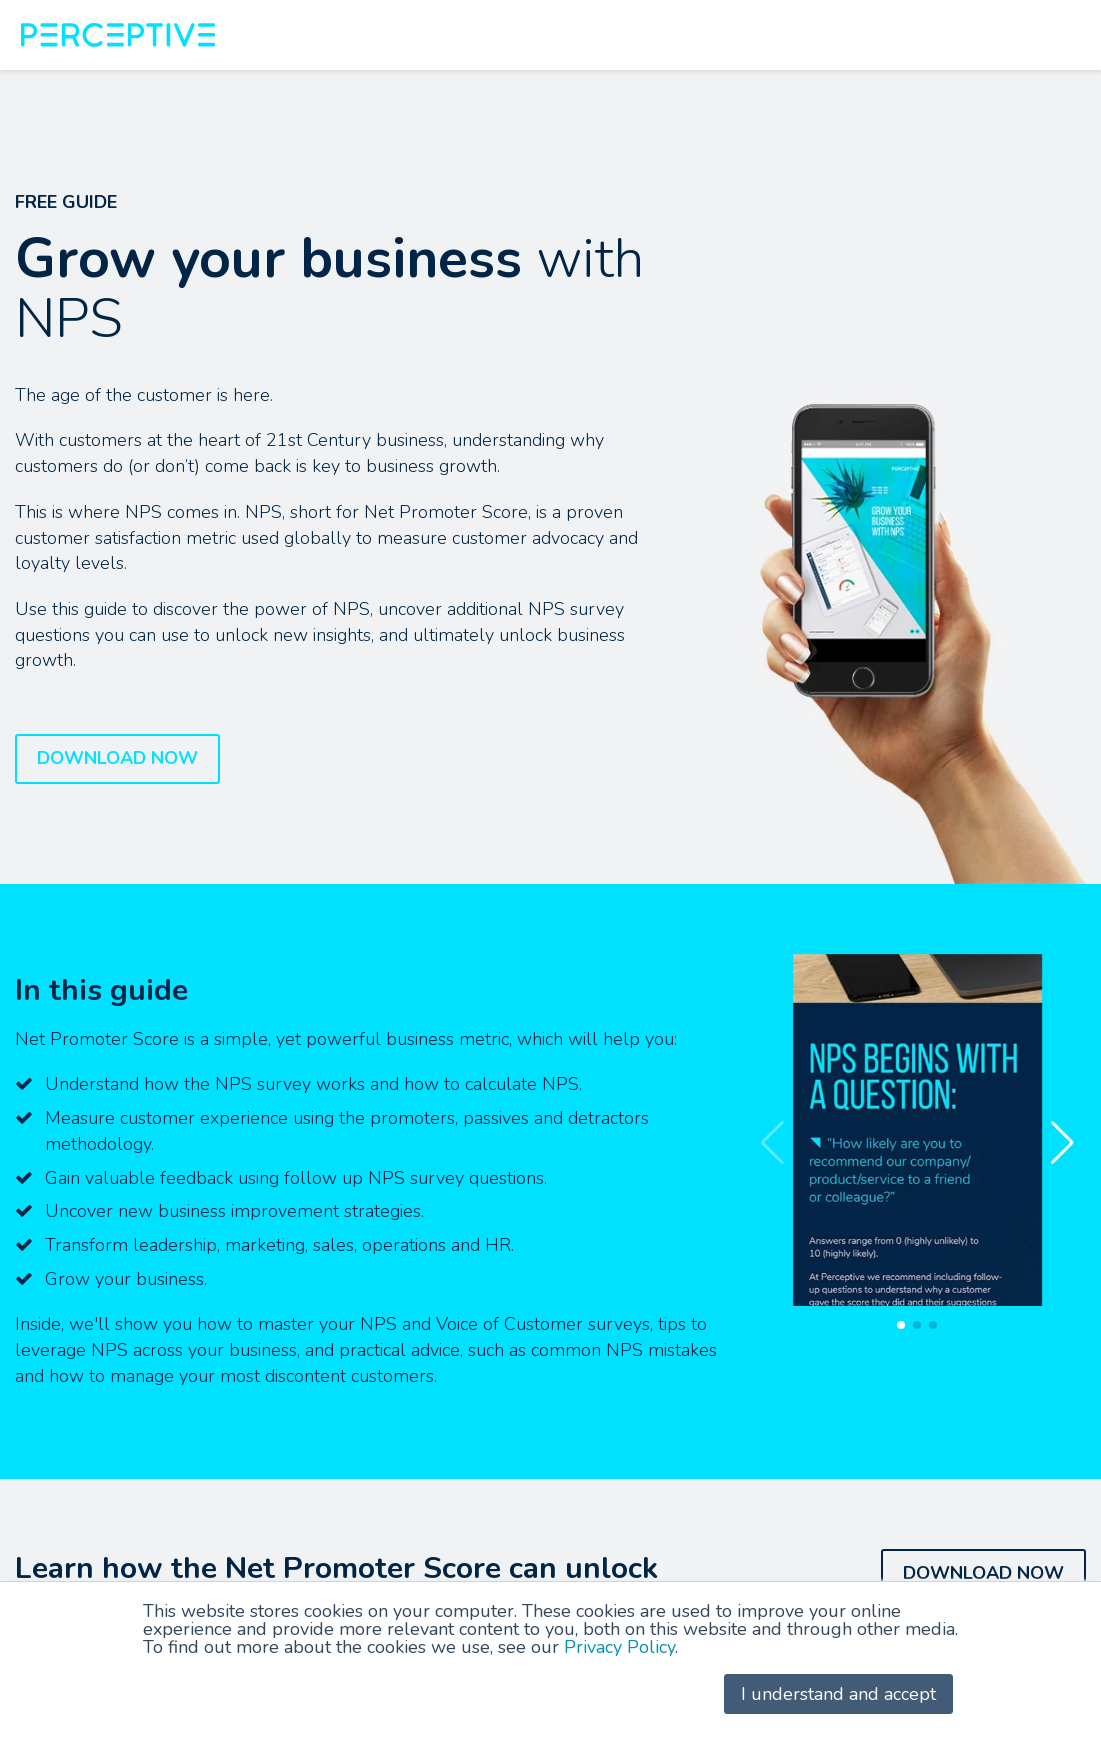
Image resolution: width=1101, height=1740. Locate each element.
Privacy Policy (619, 1647)
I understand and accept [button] (838, 1694)
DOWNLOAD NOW (117, 758)
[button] (1062, 1143)
